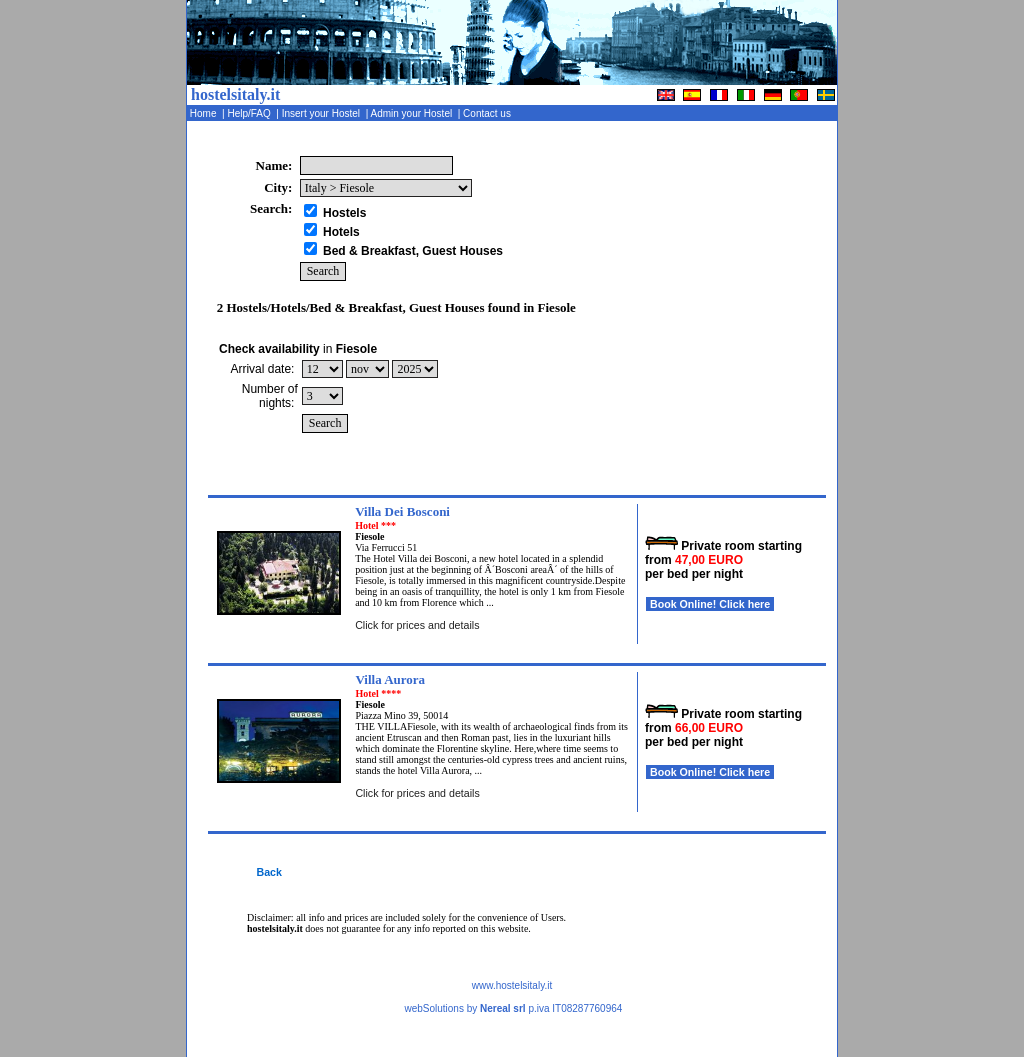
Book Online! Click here (710, 604)
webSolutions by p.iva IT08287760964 (513, 1008)
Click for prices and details (417, 625)
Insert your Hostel (322, 113)
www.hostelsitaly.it (512, 985)
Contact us (488, 113)
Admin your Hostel (412, 113)
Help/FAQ (251, 113)
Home (204, 113)
